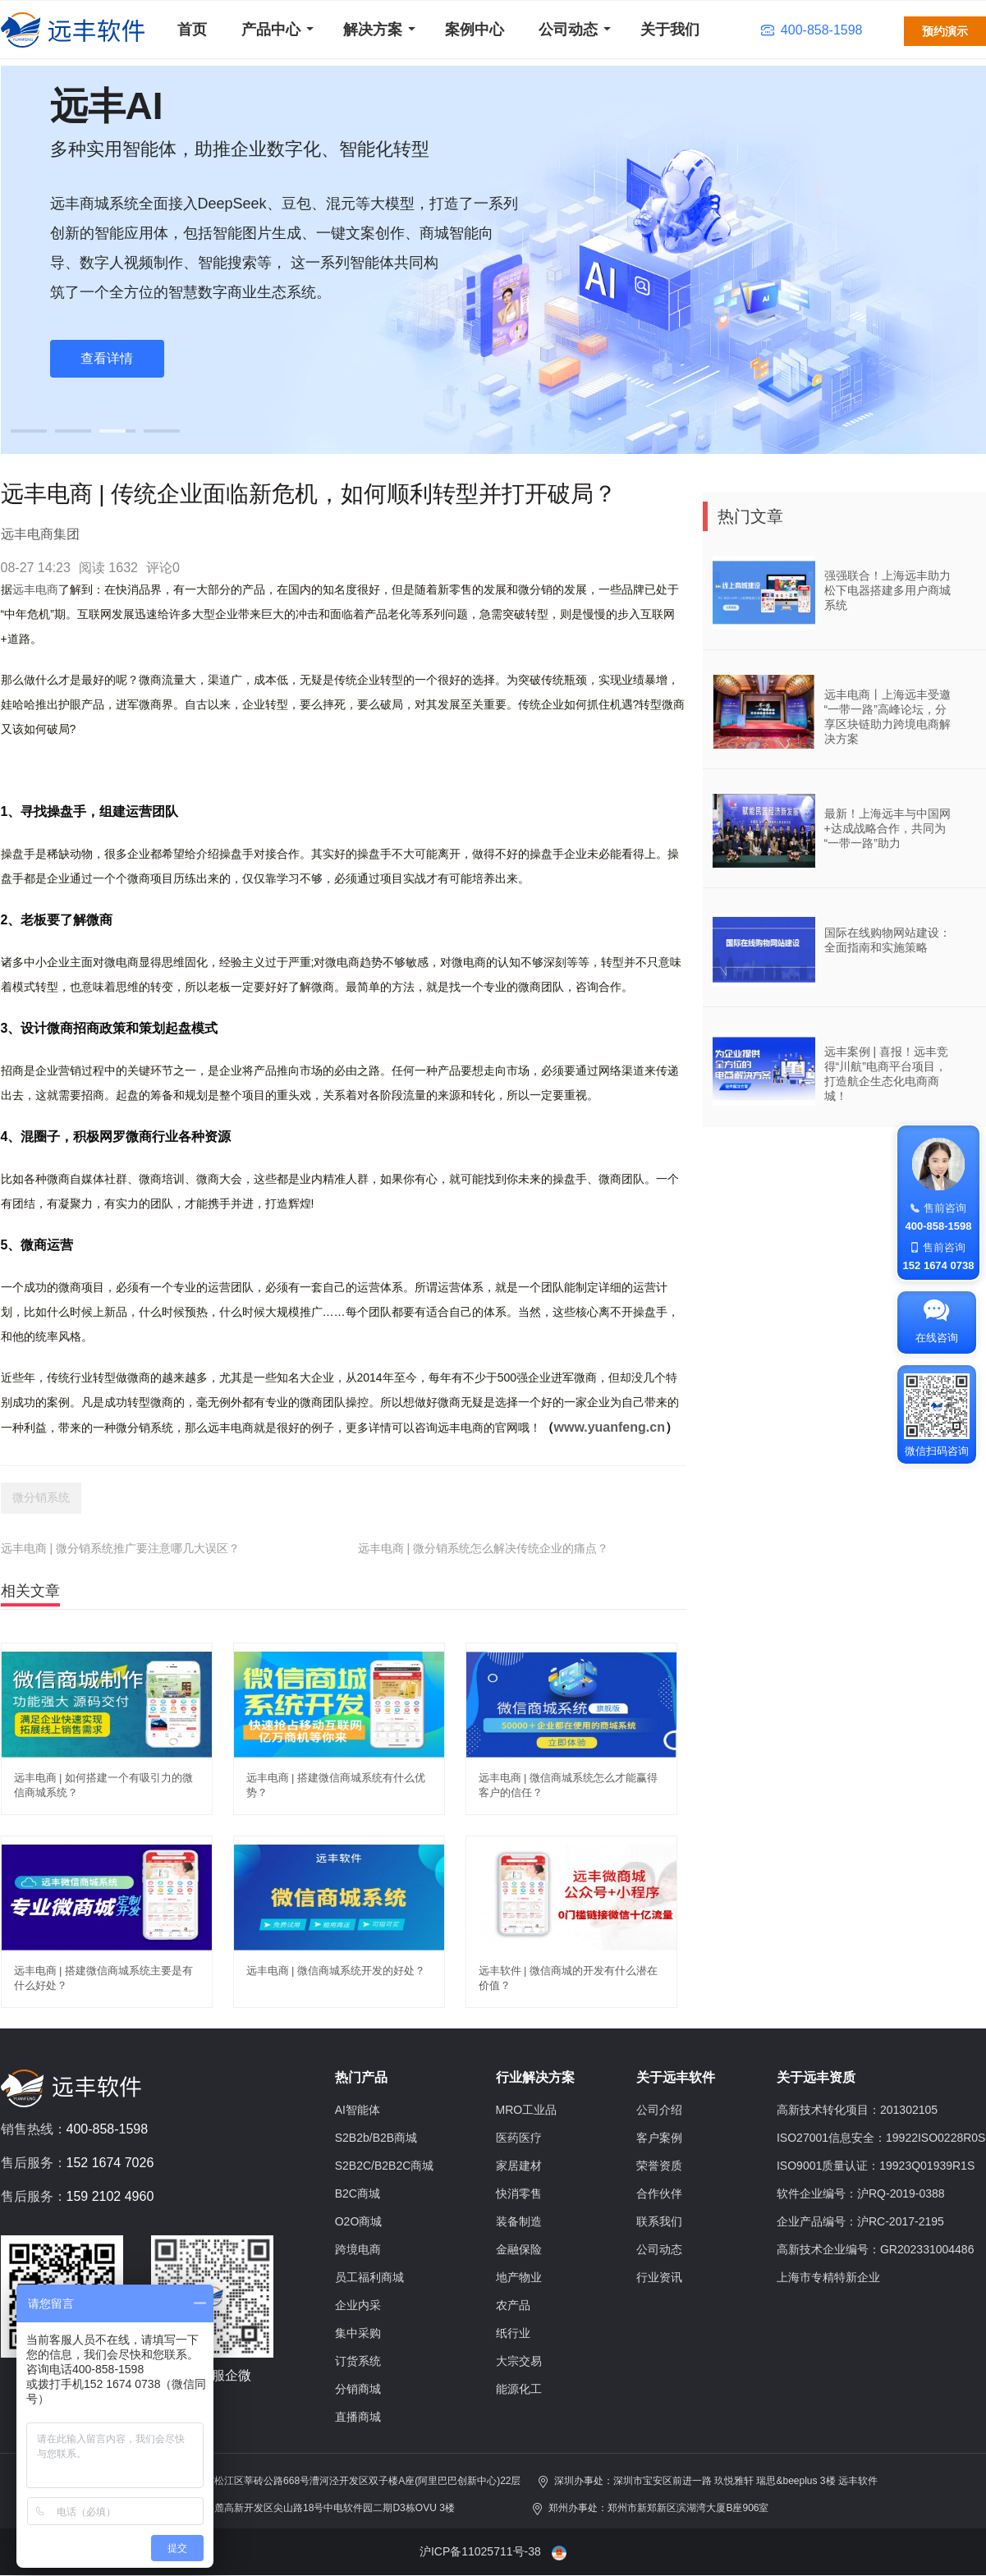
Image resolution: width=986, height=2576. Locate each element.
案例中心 (474, 29)
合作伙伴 (659, 2193)
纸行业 (513, 2333)
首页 (192, 29)
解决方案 (372, 29)
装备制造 (519, 2221)
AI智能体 (357, 2109)
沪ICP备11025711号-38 (480, 2551)
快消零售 (519, 2193)
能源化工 (519, 2388)
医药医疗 (519, 2137)
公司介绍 (659, 2109)
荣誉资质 (659, 2165)
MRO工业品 (526, 2109)
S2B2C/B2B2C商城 (384, 2165)
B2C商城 (357, 2193)
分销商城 (358, 2388)
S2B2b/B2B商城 (376, 2137)
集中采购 (358, 2333)
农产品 (513, 2305)
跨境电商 (358, 2249)
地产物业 (519, 2277)
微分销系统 (41, 1497)
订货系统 (358, 2360)
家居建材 (519, 2165)
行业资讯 (659, 2277)
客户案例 (659, 2137)
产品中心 (270, 29)
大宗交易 (519, 2360)
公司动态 (568, 29)
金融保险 (519, 2249)
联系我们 (659, 2221)
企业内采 (358, 2305)
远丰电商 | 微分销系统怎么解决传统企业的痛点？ (483, 1548)
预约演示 (945, 31)
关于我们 (669, 29)
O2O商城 (359, 2221)
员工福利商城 (369, 2277)
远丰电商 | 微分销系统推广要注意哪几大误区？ (120, 1548)
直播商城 (358, 2416)
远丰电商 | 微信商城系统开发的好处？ (336, 1970)
